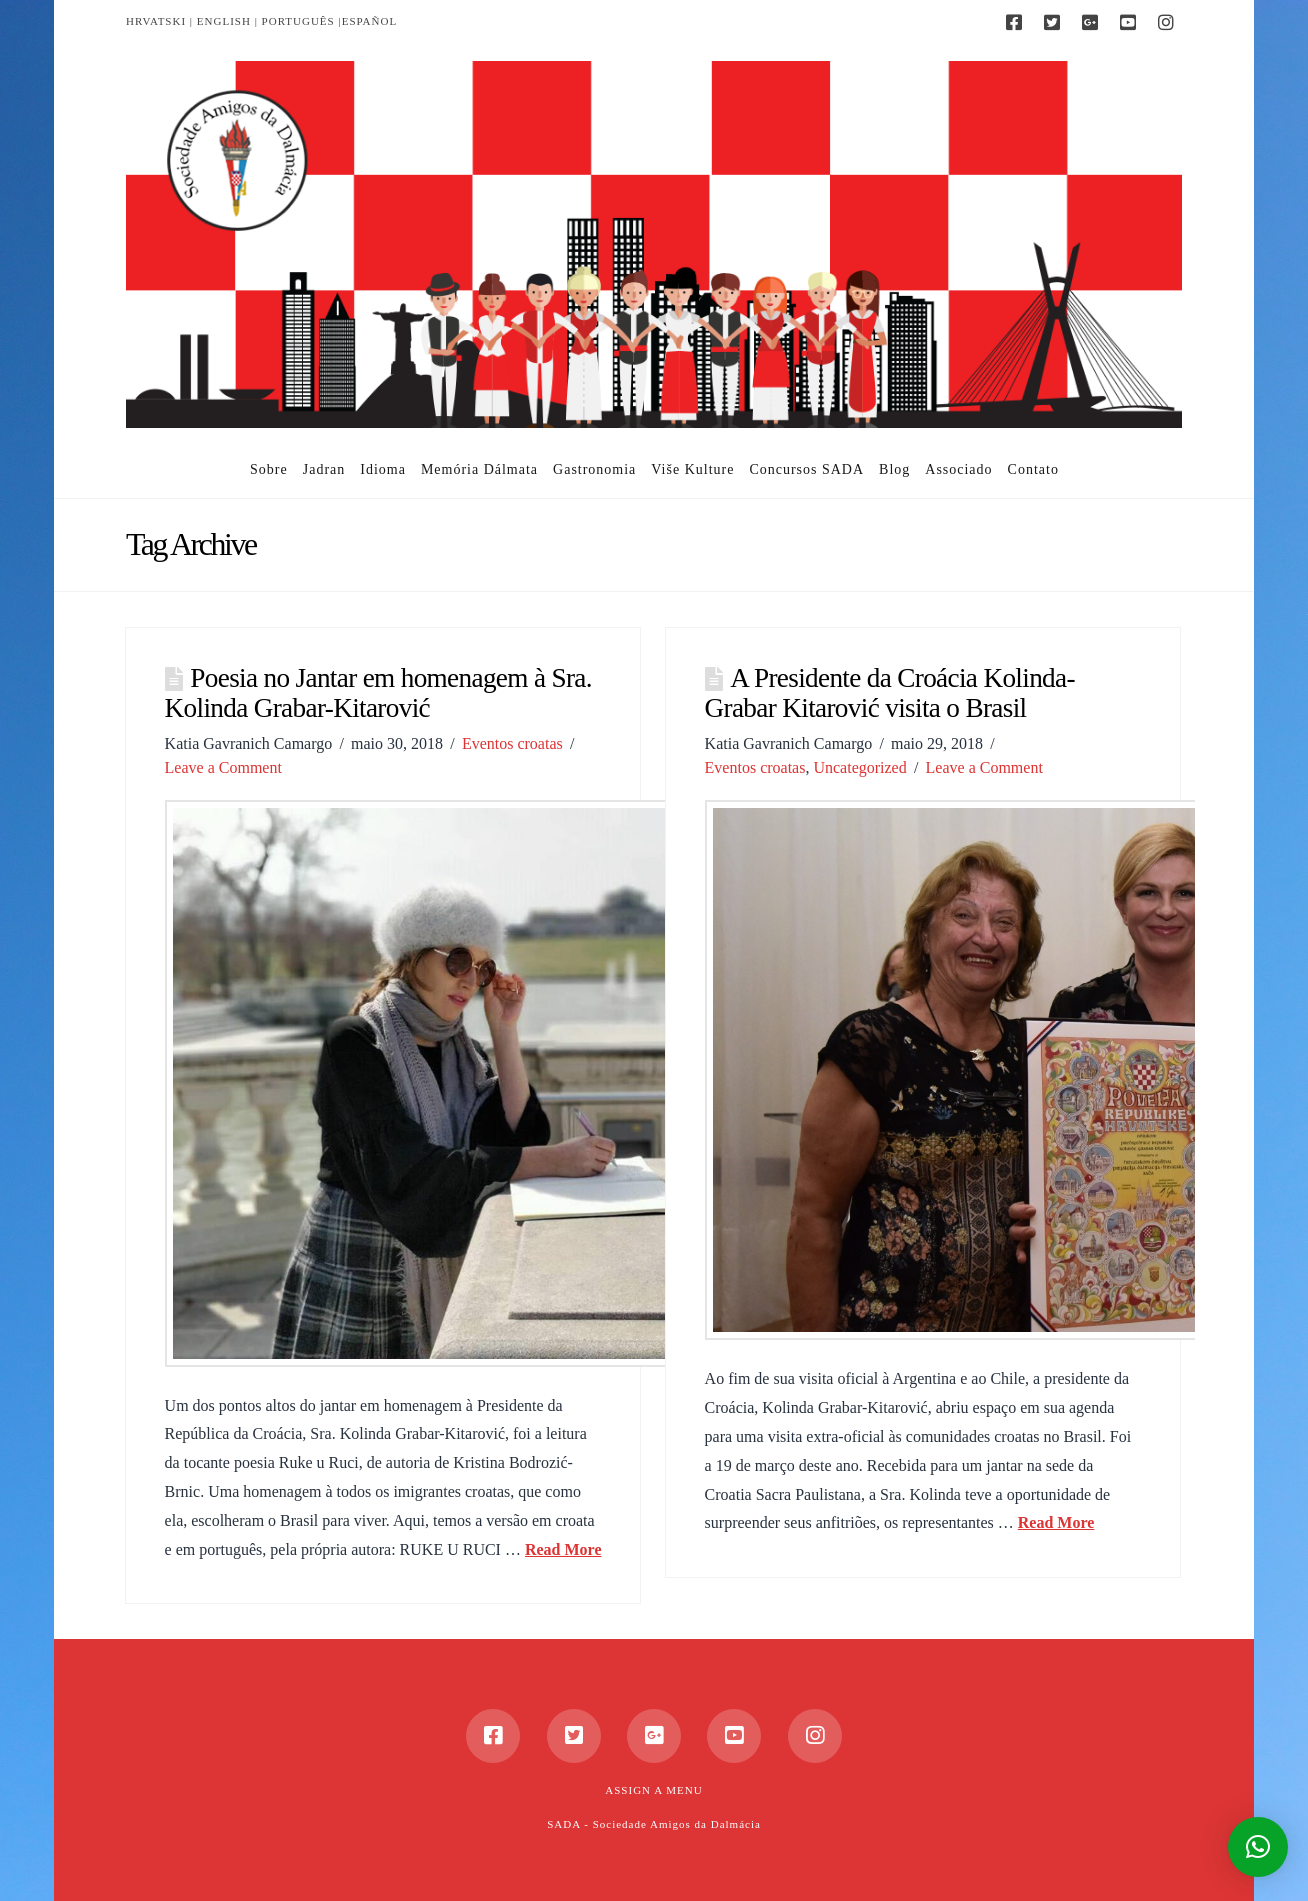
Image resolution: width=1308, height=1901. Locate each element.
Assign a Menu (653, 1790)
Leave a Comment (223, 767)
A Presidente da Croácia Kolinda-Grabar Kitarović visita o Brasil (890, 693)
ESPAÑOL (370, 21)
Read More (563, 1549)
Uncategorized (859, 767)
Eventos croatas (512, 743)
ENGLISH (224, 21)
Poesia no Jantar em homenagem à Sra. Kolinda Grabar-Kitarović (378, 693)
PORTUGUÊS (298, 21)
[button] (1258, 1847)
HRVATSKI (156, 21)
